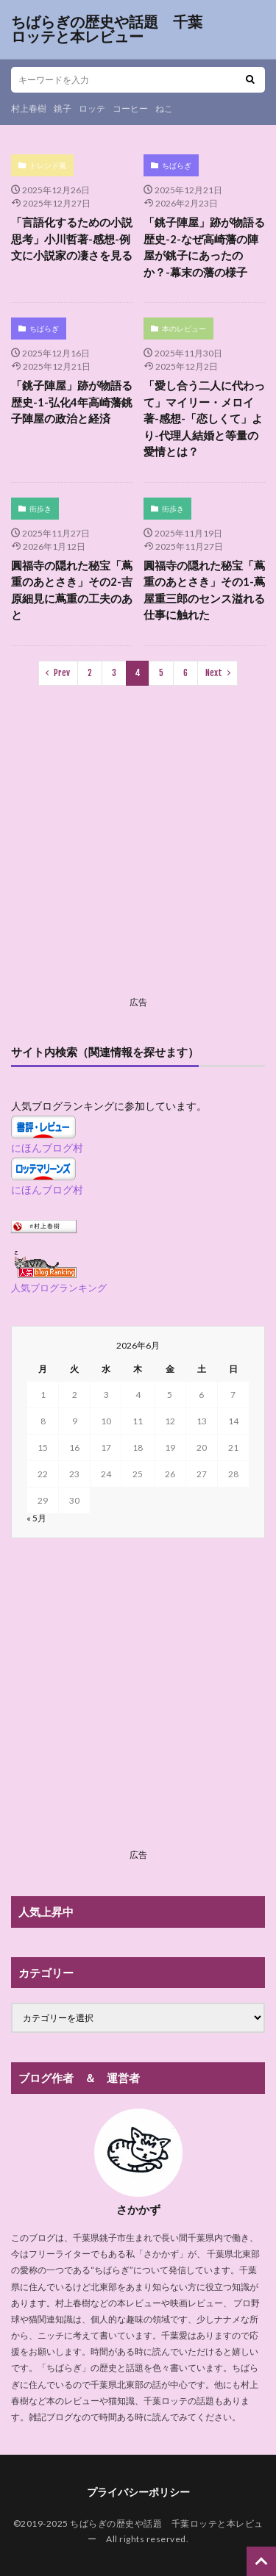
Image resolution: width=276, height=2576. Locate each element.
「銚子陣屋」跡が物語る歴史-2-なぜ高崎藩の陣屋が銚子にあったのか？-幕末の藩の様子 (204, 247)
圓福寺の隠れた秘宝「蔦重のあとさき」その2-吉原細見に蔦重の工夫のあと (71, 590)
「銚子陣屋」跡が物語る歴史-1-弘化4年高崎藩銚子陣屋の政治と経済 (71, 401)
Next (213, 672)
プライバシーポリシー (138, 2492)
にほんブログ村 (47, 1147)
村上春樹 (28, 108)
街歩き (40, 508)
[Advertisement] (138, 853)
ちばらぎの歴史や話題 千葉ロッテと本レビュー (106, 29)
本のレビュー (184, 328)
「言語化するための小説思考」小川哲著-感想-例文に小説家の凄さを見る (71, 238)
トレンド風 (47, 165)
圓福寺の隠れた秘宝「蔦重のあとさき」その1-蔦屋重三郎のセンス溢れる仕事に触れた (204, 590)
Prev (62, 672)
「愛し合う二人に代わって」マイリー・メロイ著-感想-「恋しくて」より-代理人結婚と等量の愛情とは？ (204, 418)
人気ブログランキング (59, 1288)
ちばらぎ (176, 165)
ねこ (164, 108)
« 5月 (36, 1518)
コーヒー (130, 108)
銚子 (62, 108)
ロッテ (92, 108)
